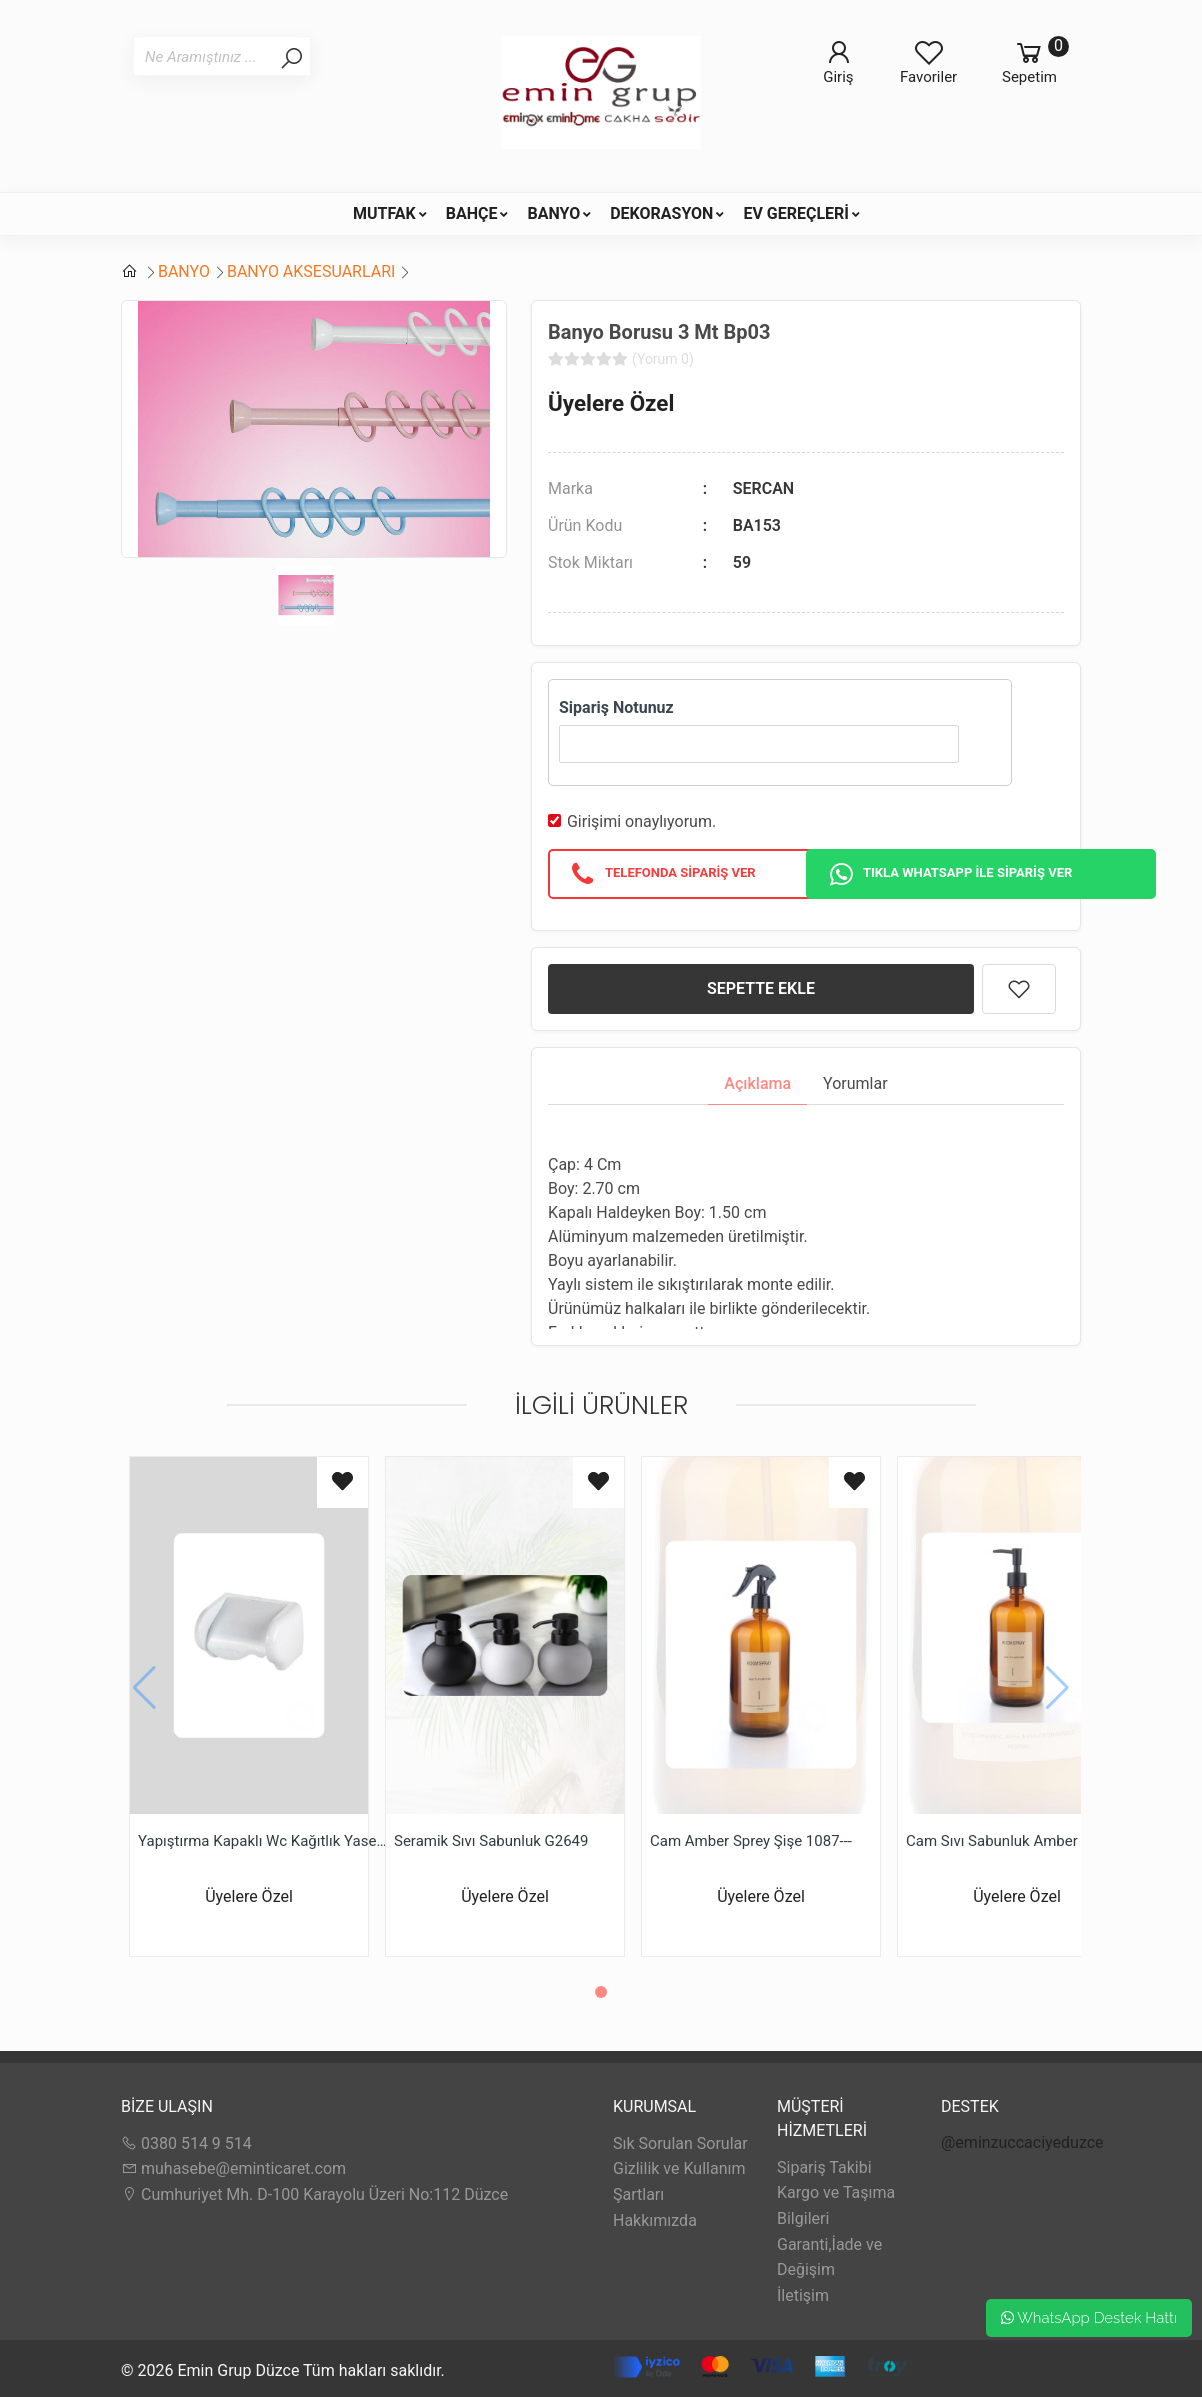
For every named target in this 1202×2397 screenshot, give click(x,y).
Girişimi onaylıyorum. (641, 821)
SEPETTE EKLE (761, 988)
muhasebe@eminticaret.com (233, 2168)
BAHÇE (472, 213)
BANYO (553, 213)
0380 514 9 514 (186, 2143)
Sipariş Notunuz (616, 707)
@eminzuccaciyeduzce (1022, 2142)
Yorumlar (855, 1083)
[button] (601, 1992)
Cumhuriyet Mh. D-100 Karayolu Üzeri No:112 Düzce (314, 2194)
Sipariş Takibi (824, 2167)
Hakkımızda (655, 2220)
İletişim (803, 2295)
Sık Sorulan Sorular (680, 2143)
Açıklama (757, 1083)
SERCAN (763, 488)
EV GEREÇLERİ (796, 213)
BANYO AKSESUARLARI (311, 271)
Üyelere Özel (611, 403)
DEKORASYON (661, 213)
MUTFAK (384, 213)
